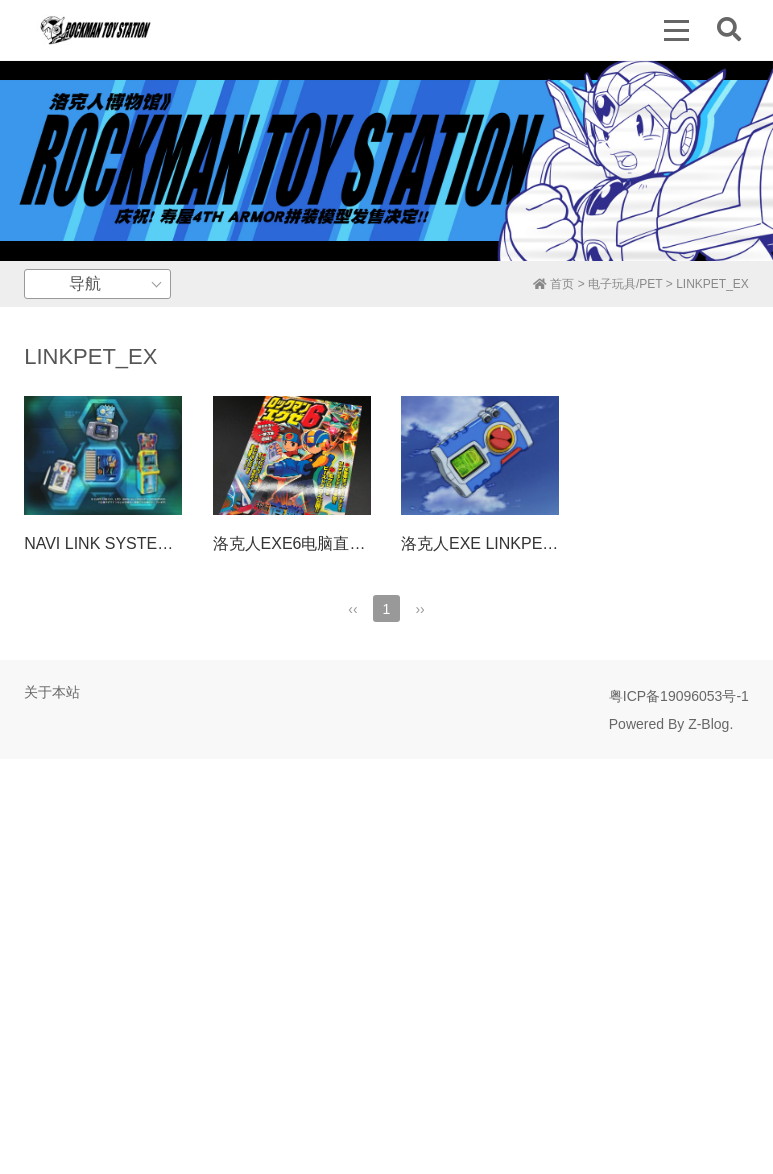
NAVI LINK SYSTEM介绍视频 (129, 543)
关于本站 (52, 692)
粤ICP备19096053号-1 (679, 696)
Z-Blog (708, 724)
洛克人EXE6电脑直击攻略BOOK (328, 543)
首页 (553, 284)
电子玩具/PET (625, 284)
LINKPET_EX (712, 284)
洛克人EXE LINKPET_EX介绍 (507, 543)
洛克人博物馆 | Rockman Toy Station (95, 30)
